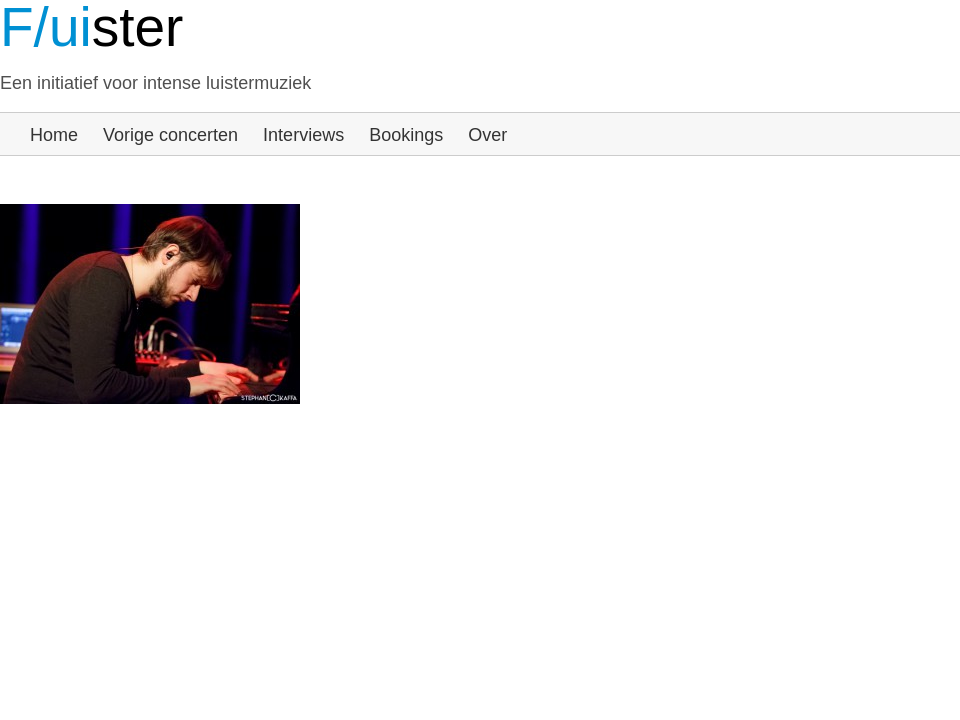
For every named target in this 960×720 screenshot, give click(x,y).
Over (487, 135)
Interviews (303, 135)
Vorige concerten (170, 135)
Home (54, 135)
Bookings (406, 135)
